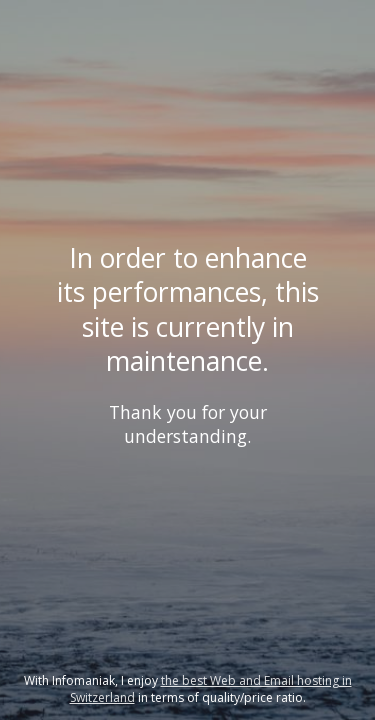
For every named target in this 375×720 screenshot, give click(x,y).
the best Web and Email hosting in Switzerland (211, 689)
